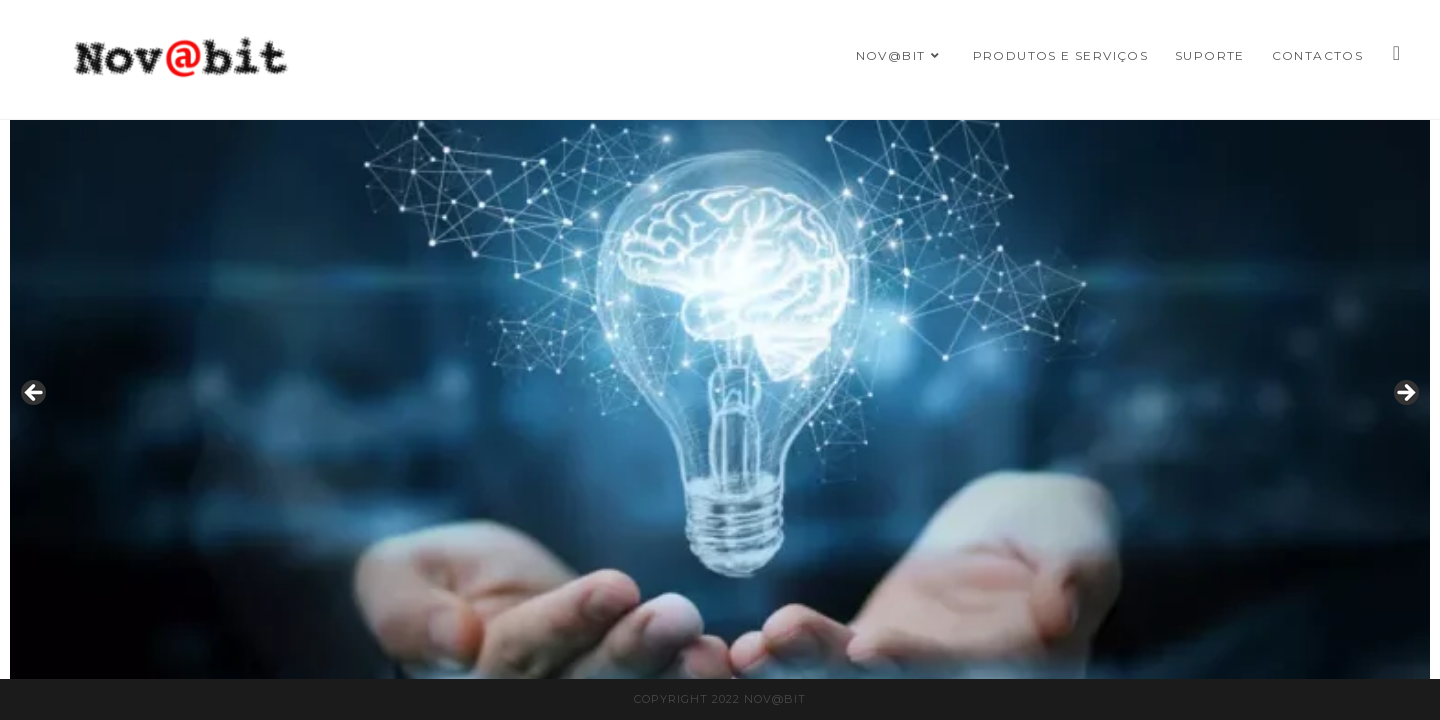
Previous (35, 394)
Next (1405, 394)
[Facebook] (1396, 53)
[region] (720, 399)
